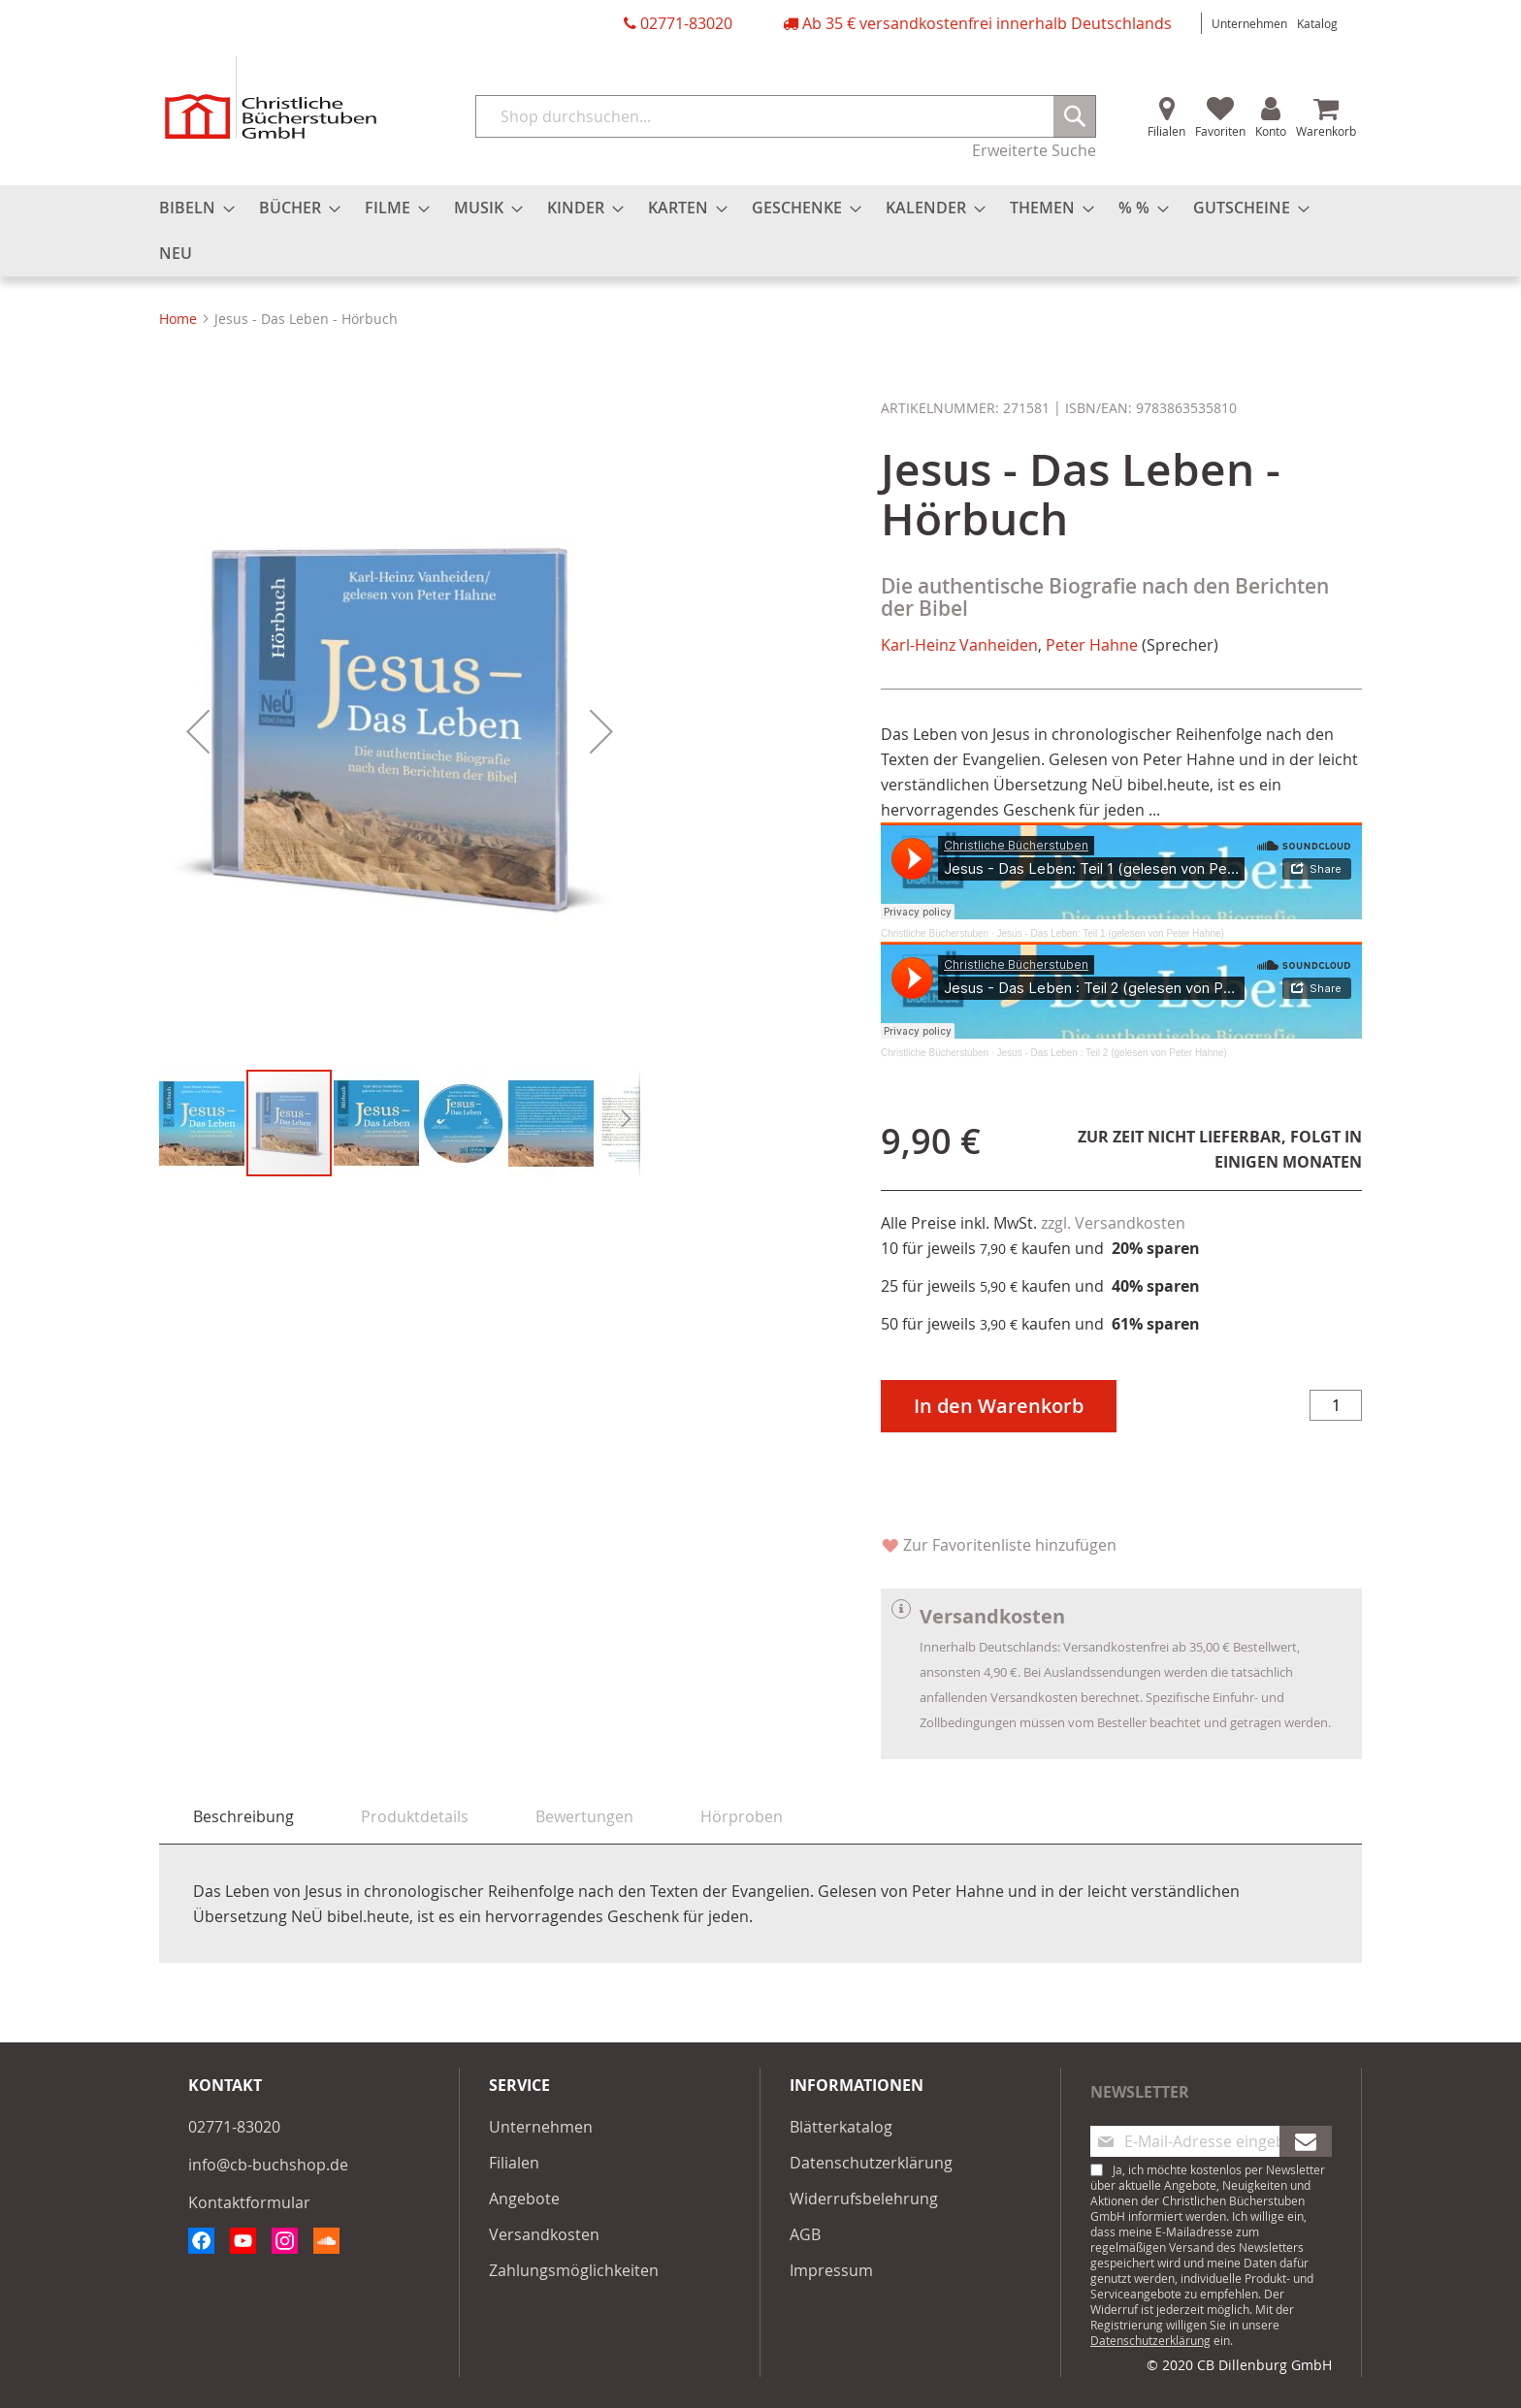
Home (178, 318)
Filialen (1166, 131)
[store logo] (270, 97)
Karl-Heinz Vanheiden (959, 645)
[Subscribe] (1305, 2141)
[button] (198, 731)
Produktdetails (415, 1816)
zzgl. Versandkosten (1113, 1223)
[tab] (243, 1817)
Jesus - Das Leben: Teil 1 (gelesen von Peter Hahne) (1110, 933)
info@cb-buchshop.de (268, 2164)
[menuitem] (191, 208)
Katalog (1317, 23)
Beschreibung (243, 1816)
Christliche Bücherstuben (934, 933)
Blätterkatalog (841, 2126)
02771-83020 (686, 23)
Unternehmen (1249, 23)
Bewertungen (584, 1816)
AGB (805, 2234)
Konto (1270, 131)
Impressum (831, 2270)
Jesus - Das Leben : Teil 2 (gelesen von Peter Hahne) (1112, 1052)
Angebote (524, 2198)
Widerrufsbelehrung (864, 2198)
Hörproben (741, 1816)
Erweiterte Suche (1034, 150)
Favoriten (1220, 131)
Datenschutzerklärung (871, 2162)
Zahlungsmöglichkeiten (574, 2270)
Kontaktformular (249, 2202)
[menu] (760, 230)
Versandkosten (544, 2234)
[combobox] (785, 116)
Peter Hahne (1092, 645)
